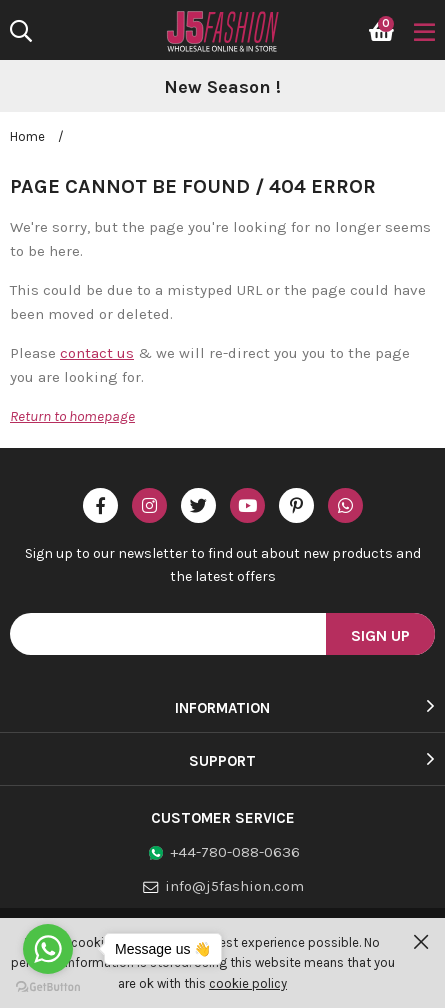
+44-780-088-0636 (235, 852)
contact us (97, 353)
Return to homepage (72, 416)
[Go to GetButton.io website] (48, 987)
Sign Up (380, 635)
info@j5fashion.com (234, 886)
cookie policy (248, 983)
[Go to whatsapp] (48, 949)
